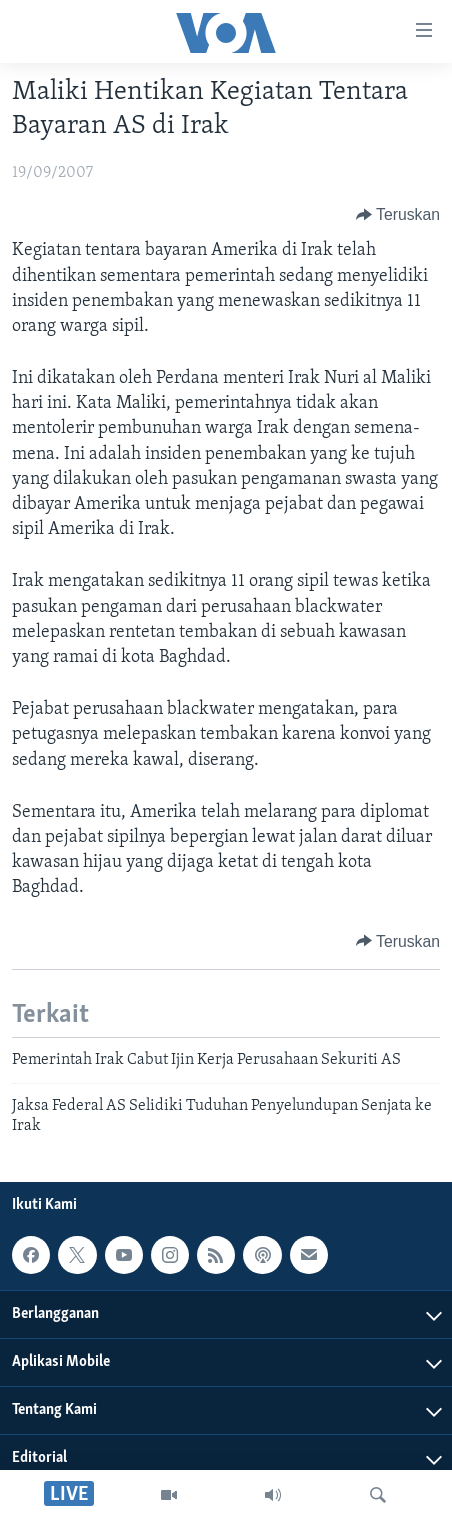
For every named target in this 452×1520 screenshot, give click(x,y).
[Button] (398, 215)
